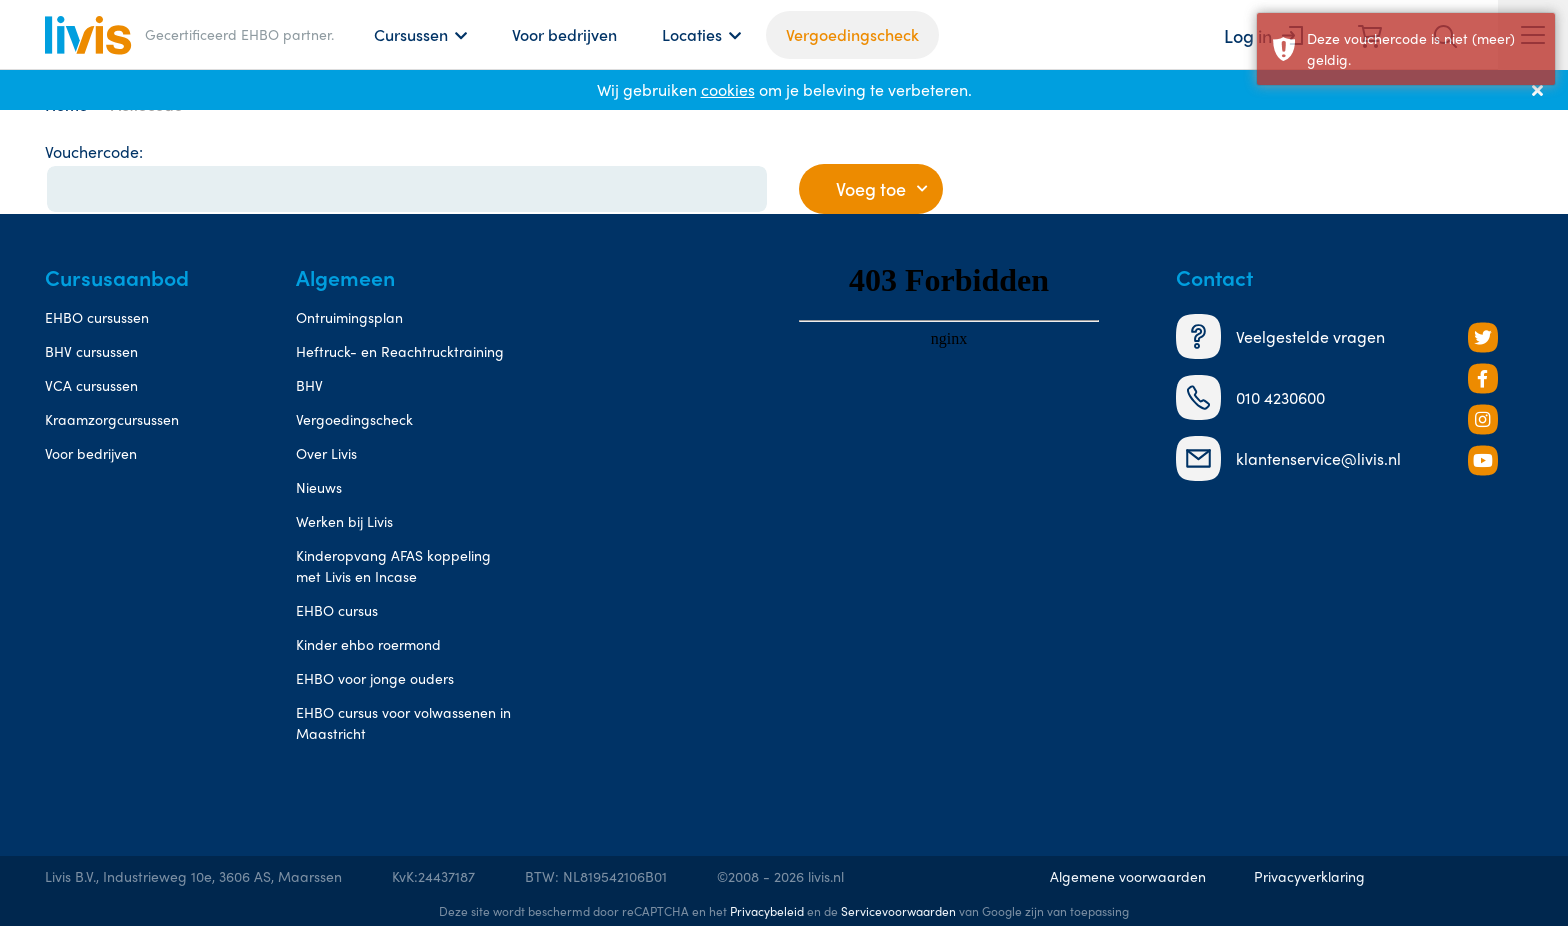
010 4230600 (1250, 397)
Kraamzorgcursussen (112, 419)
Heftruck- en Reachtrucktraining (400, 351)
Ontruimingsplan (349, 317)
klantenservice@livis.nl (1288, 458)
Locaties (692, 34)
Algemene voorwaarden (1128, 876)
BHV (309, 385)
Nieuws (319, 487)
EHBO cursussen (97, 317)
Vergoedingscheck (852, 34)
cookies (728, 89)
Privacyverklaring (1309, 876)
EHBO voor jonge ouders (375, 678)
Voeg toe (871, 188)
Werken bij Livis (344, 521)
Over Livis (326, 453)
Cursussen (411, 34)
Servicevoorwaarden (898, 911)
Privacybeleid (767, 911)
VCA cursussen (91, 385)
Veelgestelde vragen (1280, 336)
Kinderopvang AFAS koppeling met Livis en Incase (393, 565)
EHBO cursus (337, 610)
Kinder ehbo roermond (368, 644)
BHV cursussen (91, 351)
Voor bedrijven (564, 34)
